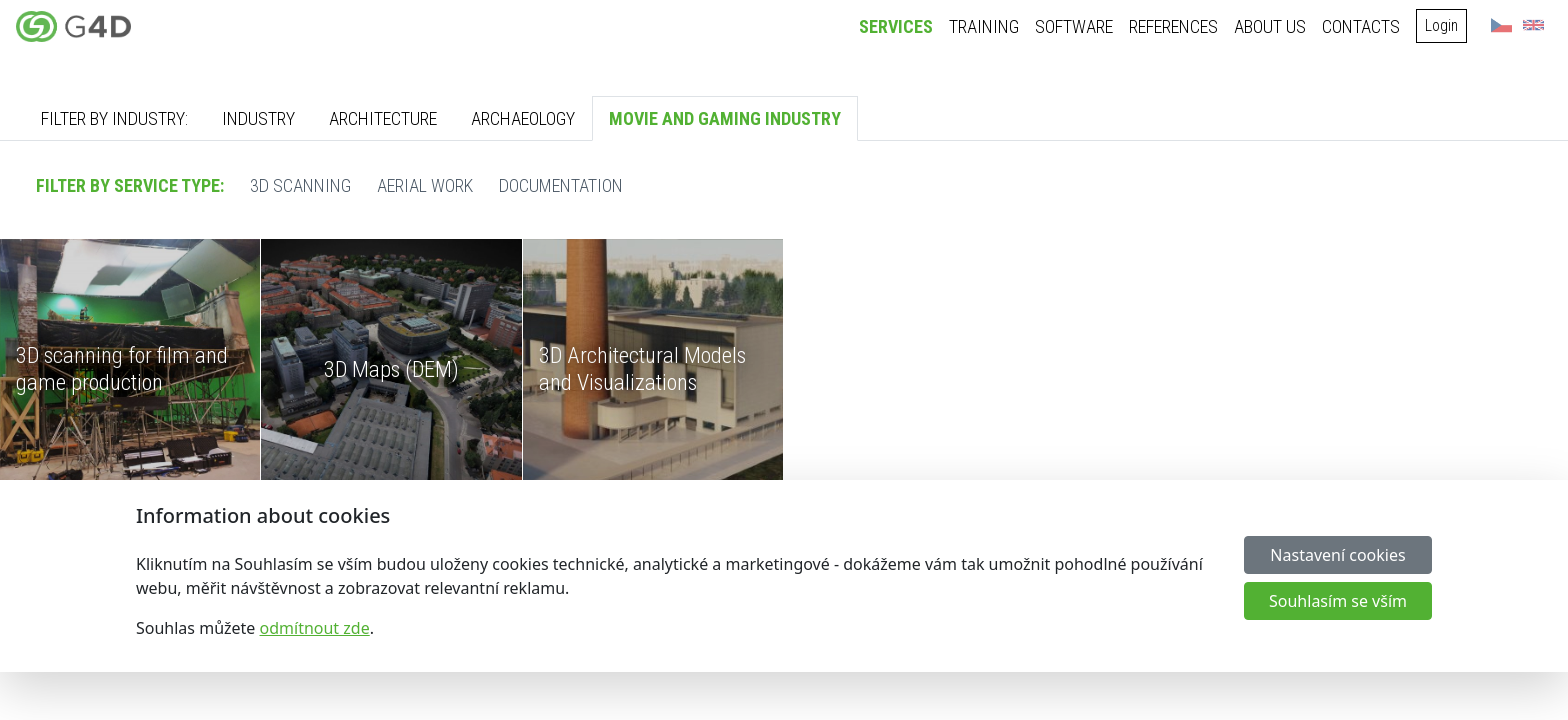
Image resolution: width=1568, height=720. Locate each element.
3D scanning (300, 185)
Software (1074, 26)
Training (984, 26)
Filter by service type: (130, 185)
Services (896, 26)
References (1173, 26)
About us (1270, 26)
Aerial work (425, 185)
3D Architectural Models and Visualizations (642, 368)
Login (1441, 25)
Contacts (1361, 26)
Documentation (561, 185)
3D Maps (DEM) (391, 369)
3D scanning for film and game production (122, 368)
